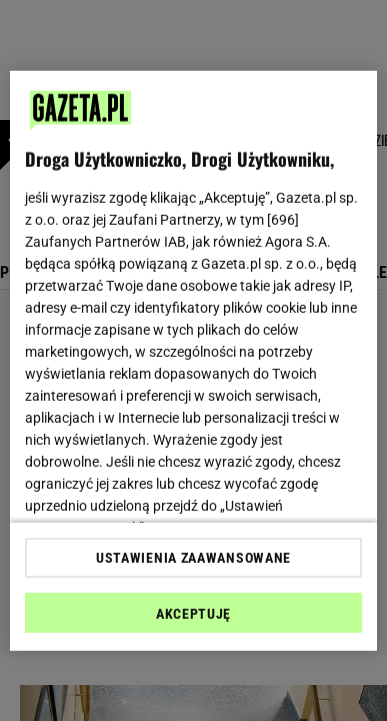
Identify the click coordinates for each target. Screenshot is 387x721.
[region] (194, 360)
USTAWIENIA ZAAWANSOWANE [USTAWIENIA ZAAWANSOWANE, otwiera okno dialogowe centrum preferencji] (193, 558)
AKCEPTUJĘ (193, 614)
